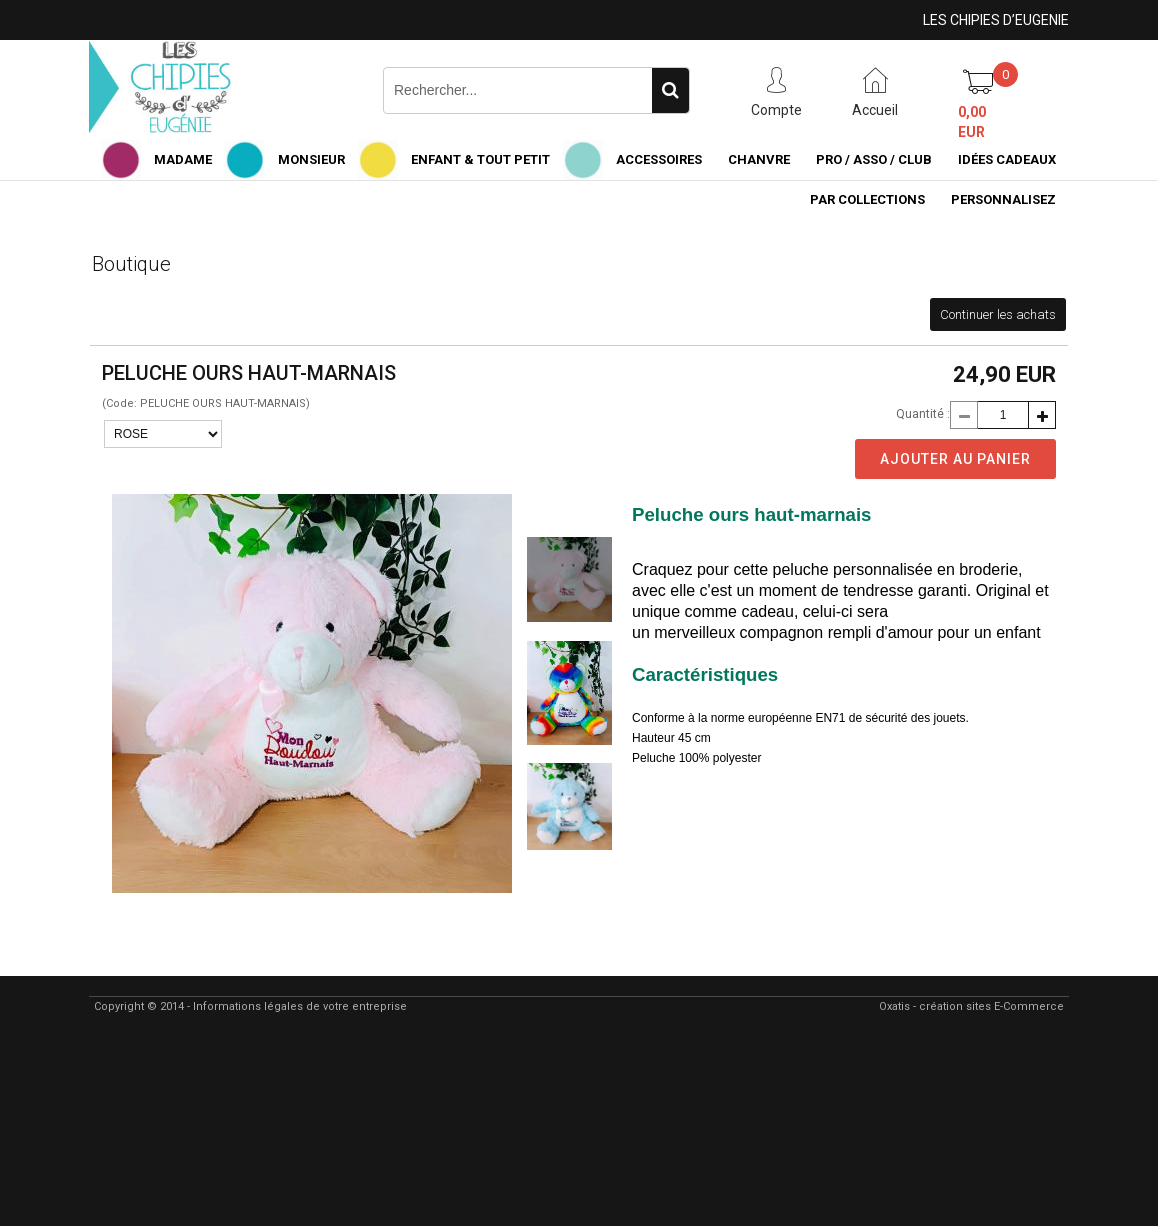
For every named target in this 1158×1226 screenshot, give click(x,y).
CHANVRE (759, 159)
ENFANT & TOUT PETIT (480, 159)
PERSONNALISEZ (1003, 199)
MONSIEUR (311, 159)
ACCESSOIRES (659, 159)
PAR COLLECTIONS (867, 199)
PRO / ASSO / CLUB (874, 159)
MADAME (183, 159)
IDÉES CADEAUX (1007, 159)
